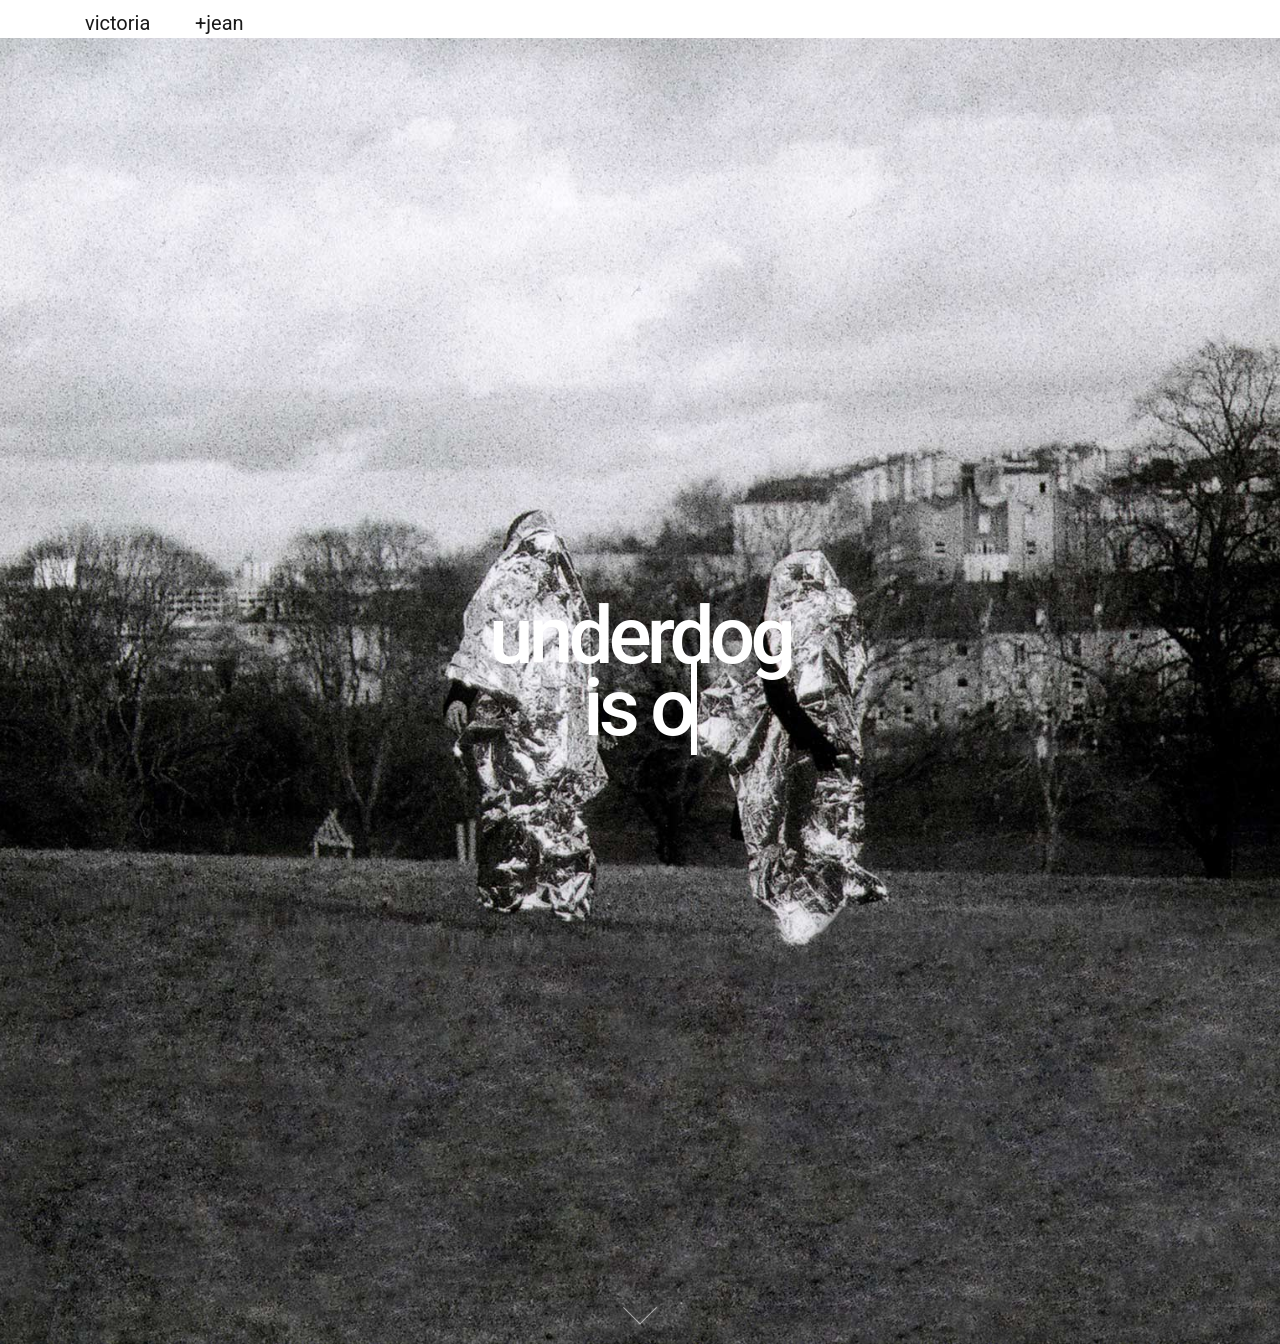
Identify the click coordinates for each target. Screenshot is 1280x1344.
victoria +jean (164, 23)
